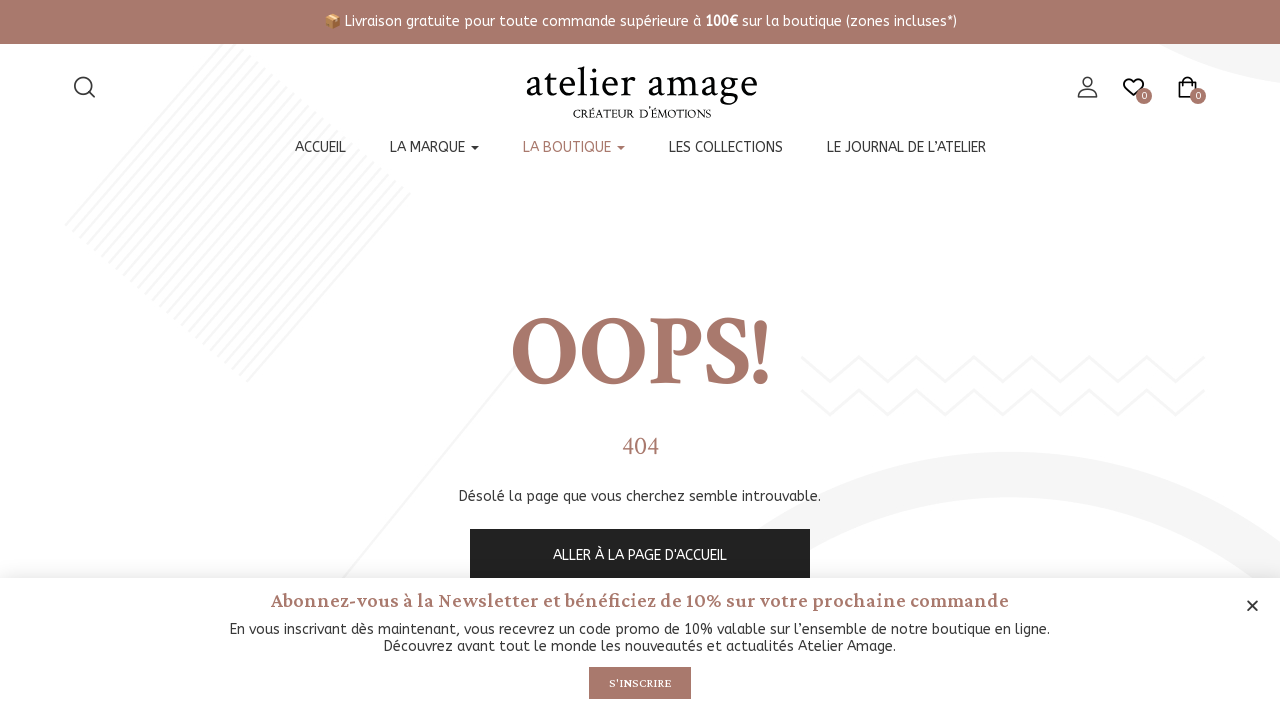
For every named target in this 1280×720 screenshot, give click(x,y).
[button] (1252, 603)
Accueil (320, 147)
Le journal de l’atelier (906, 147)
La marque (434, 147)
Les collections (726, 147)
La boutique (574, 147)
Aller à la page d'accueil (640, 555)
